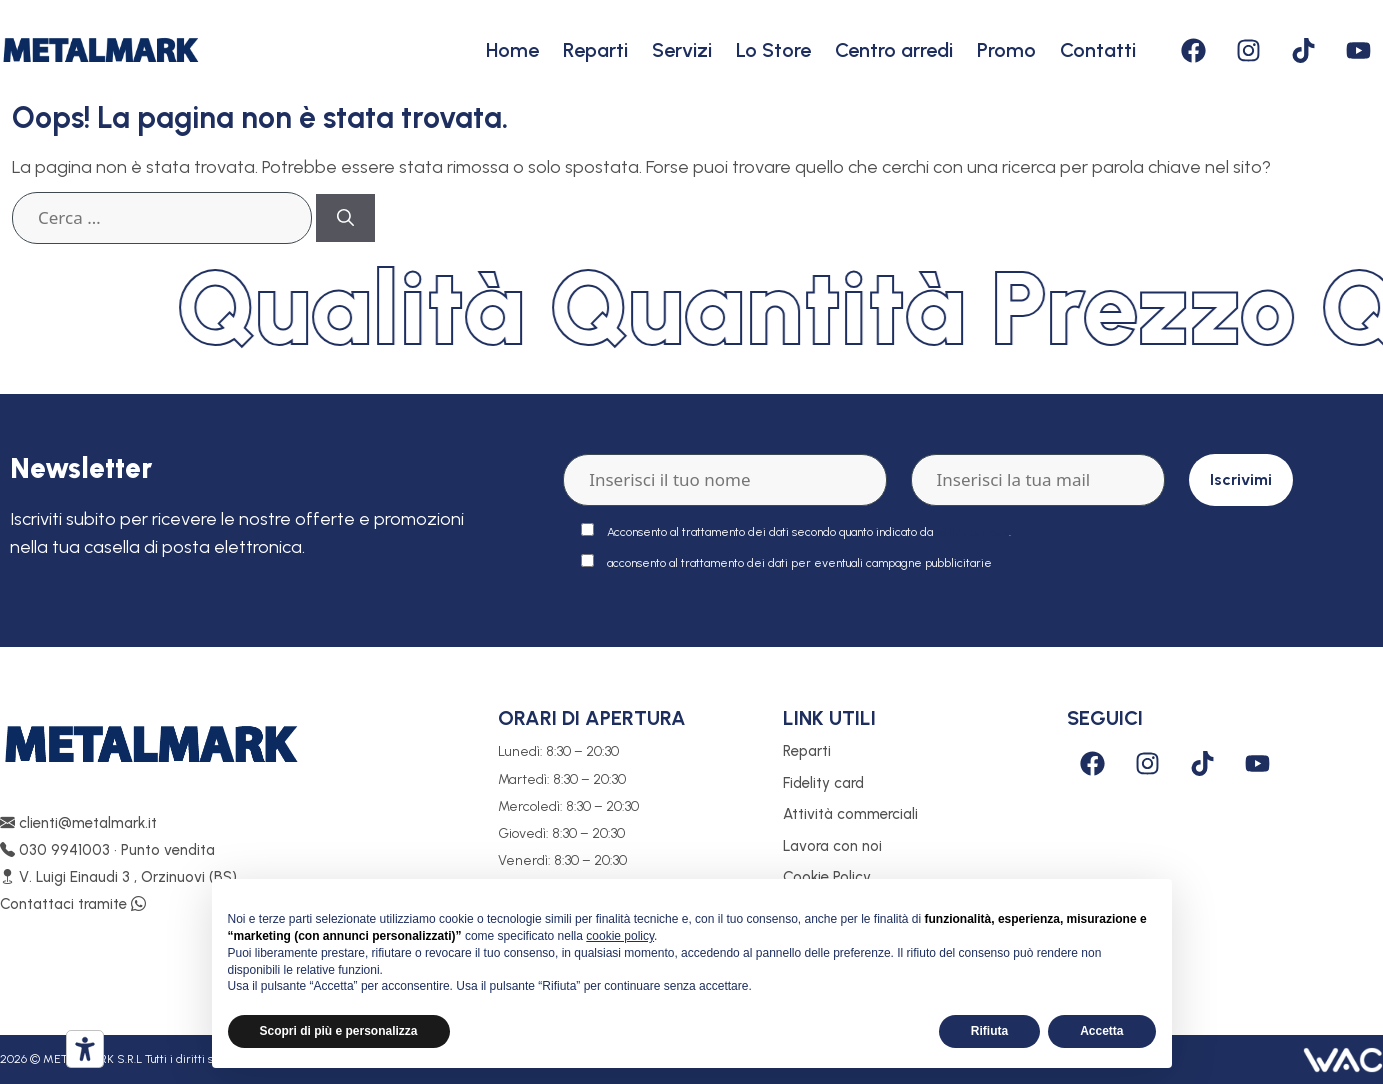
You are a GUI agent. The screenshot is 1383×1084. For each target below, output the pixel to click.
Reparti (595, 50)
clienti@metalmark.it (78, 823)
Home (512, 50)
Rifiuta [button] (989, 1031)
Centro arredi (894, 50)
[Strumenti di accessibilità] (85, 1049)
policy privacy (972, 532)
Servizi (682, 50)
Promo (1006, 50)
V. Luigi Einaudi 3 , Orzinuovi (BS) (118, 877)
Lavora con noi (832, 846)
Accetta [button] (1101, 1031)
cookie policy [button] (620, 936)
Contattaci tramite (73, 904)
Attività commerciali (850, 814)
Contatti (1098, 50)
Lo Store (773, 50)
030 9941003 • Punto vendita (107, 850)
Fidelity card (823, 783)
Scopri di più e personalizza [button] (339, 1031)
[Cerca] (345, 218)
